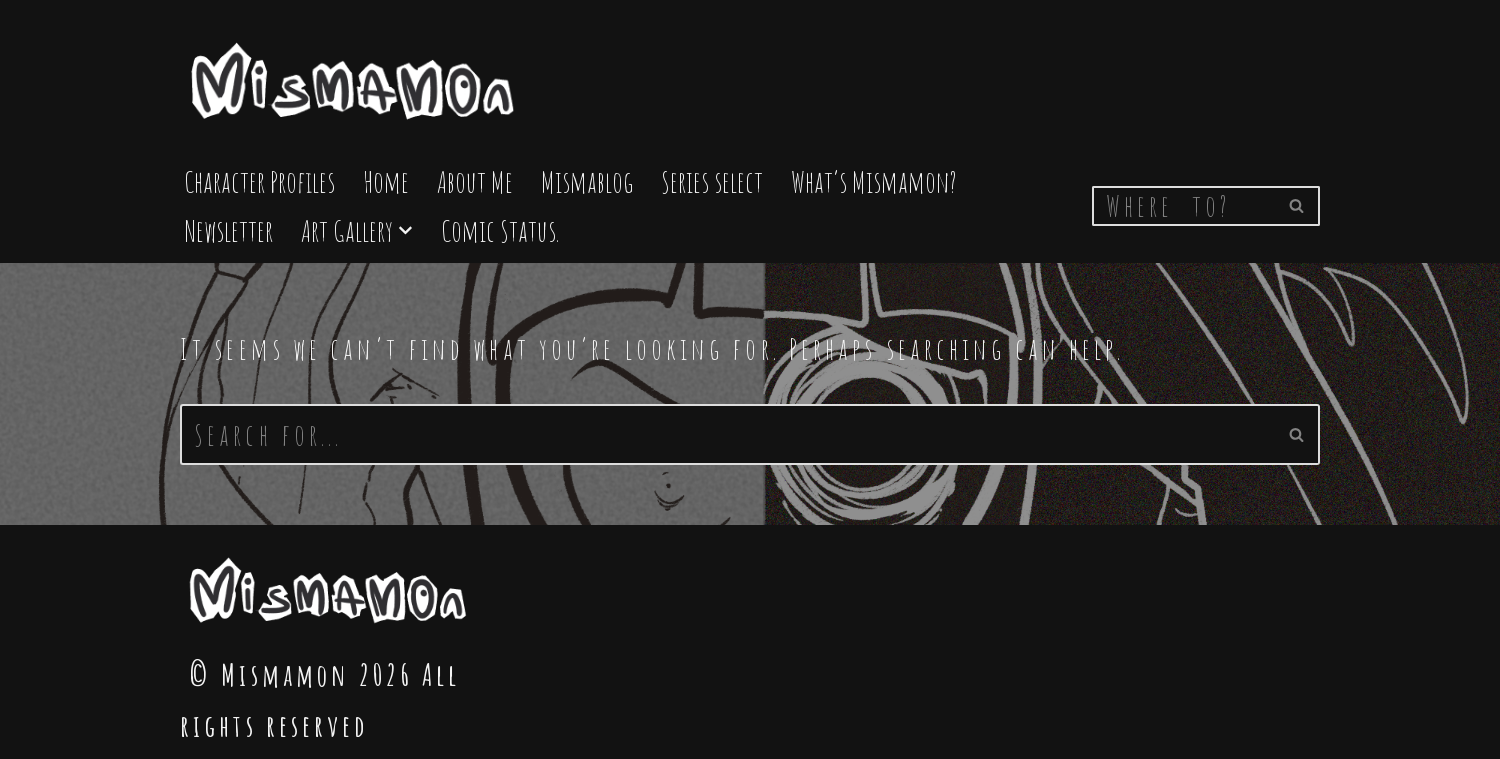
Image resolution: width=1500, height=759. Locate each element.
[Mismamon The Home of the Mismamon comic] (355, 72)
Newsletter (228, 230)
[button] (405, 230)
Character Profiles (259, 181)
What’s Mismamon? (874, 181)
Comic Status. (500, 230)
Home (386, 181)
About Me (475, 181)
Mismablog (587, 181)
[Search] (1183, 206)
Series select (712, 181)
